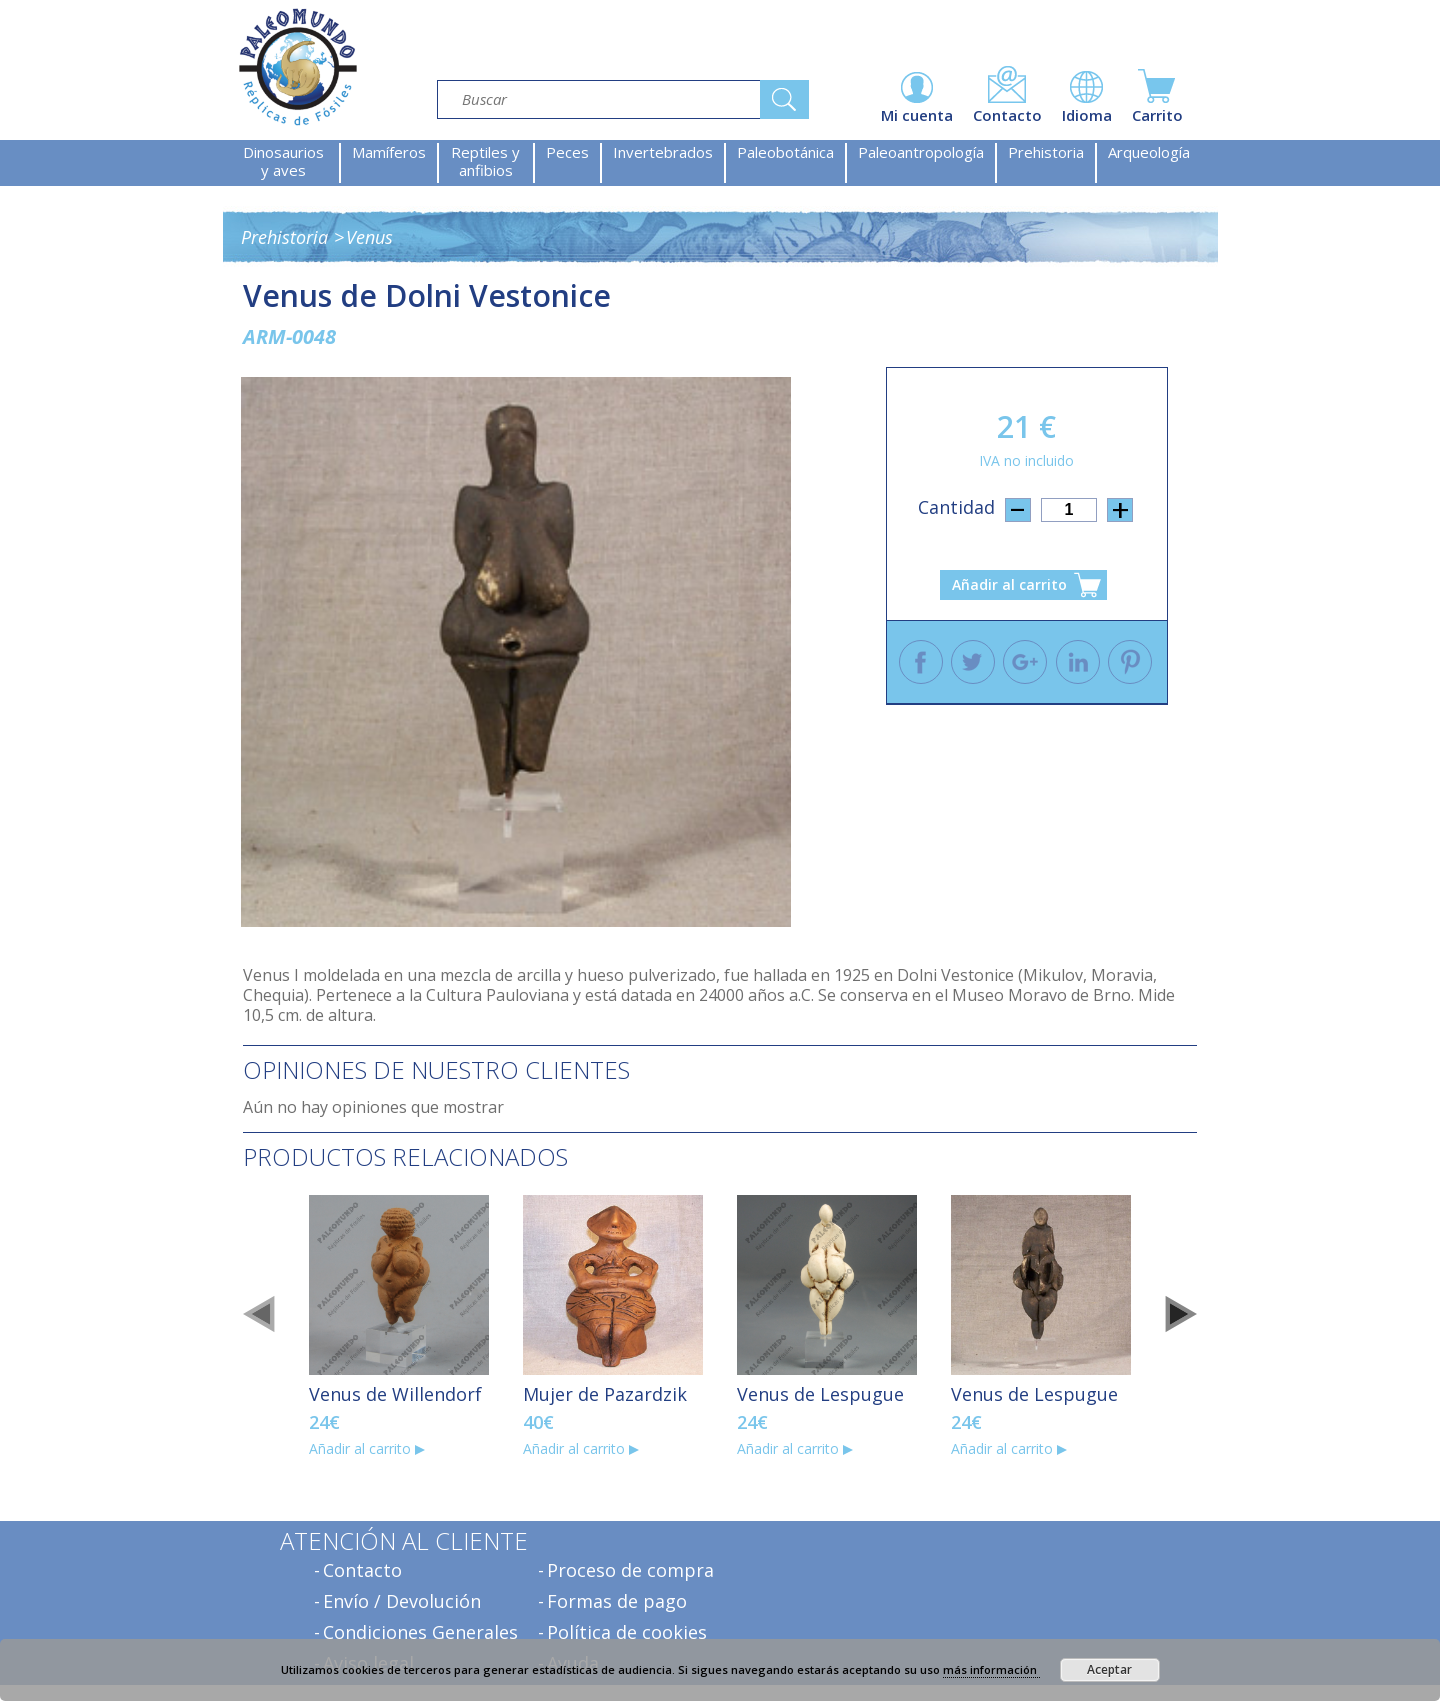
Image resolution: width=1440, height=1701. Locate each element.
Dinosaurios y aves (283, 161)
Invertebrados (663, 152)
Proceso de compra (630, 1570)
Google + (1025, 662)
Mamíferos (389, 152)
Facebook (921, 662)
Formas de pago (617, 1601)
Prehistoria (1046, 152)
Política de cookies (627, 1632)
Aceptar (1109, 1669)
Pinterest (1130, 662)
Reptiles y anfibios (485, 161)
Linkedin (1078, 662)
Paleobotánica (785, 152)
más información (991, 1669)
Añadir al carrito (1009, 584)
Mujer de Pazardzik (605, 1394)
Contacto (362, 1570)
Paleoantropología (921, 152)
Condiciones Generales (420, 1632)
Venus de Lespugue (820, 1394)
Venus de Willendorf (395, 1394)
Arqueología (1149, 152)
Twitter (973, 662)
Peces (567, 152)
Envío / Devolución (402, 1601)
